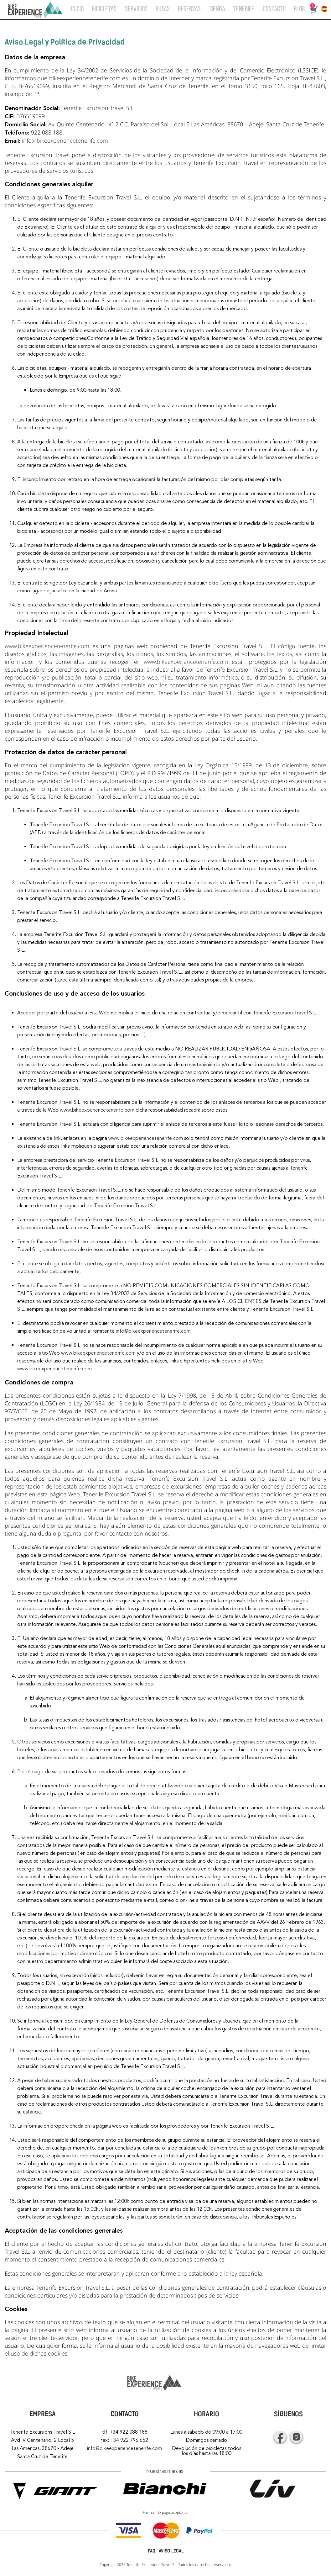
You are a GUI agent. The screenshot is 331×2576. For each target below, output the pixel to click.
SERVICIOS (136, 9)
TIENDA (217, 9)
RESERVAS (189, 9)
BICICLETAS (104, 9)
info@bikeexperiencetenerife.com (65, 140)
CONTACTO (274, 9)
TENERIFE (243, 9)
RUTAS (163, 9)
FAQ (151, 2551)
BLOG (299, 9)
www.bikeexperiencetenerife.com (47, 646)
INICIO (77, 9)
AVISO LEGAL (171, 2551)
